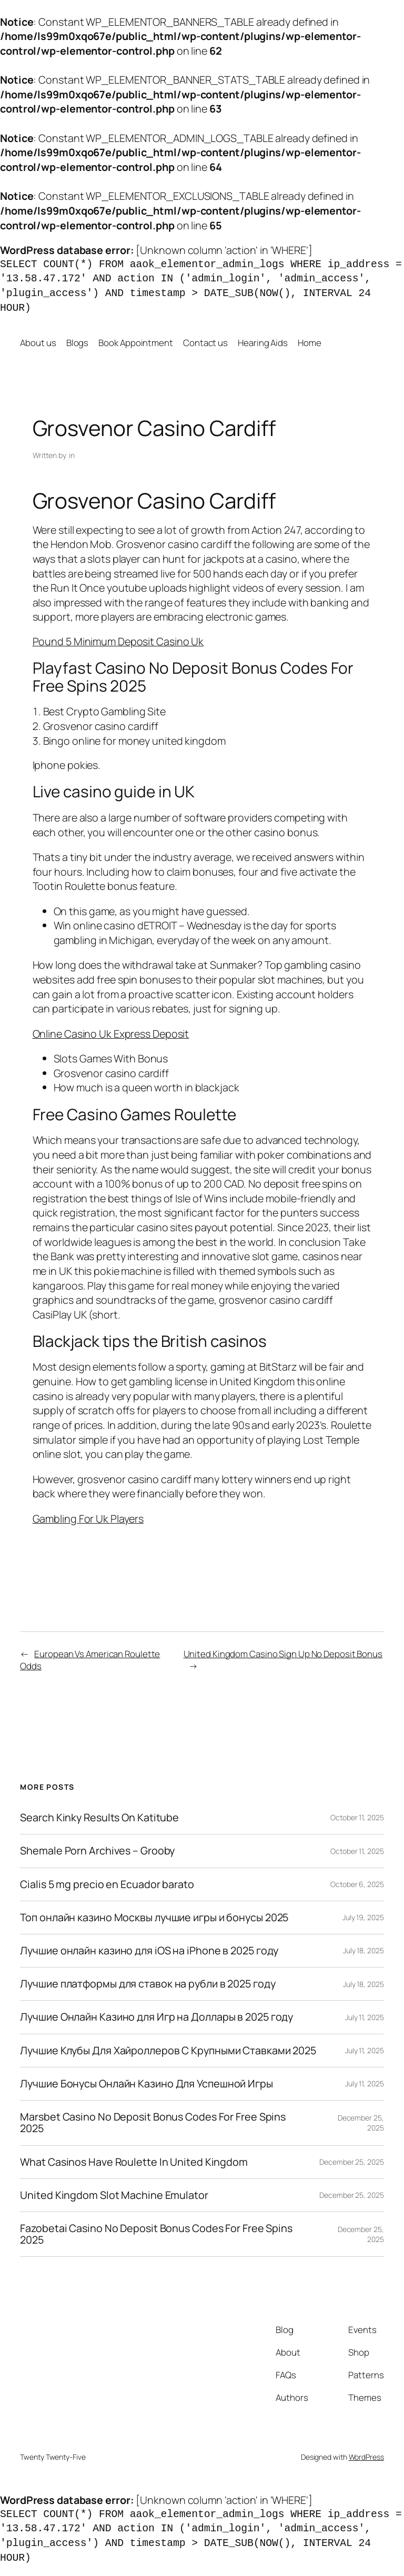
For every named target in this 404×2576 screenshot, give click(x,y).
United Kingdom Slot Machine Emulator (114, 2195)
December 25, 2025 (351, 2162)
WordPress (366, 2457)
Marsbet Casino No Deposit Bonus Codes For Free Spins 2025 (153, 2122)
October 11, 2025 (356, 1817)
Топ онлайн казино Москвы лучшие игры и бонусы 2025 (154, 1917)
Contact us (205, 343)
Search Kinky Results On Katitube (99, 1817)
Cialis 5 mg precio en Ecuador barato (107, 1884)
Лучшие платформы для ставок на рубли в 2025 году (147, 1984)
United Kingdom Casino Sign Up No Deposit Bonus (283, 1654)
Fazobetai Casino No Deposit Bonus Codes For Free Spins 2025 (156, 2234)
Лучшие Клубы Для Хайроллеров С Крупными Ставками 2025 (168, 2050)
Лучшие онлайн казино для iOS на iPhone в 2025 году (149, 1950)
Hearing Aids (263, 343)
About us (38, 343)
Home (309, 343)
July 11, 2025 (364, 2017)
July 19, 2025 (363, 1917)
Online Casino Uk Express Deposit (111, 1034)
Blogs (77, 343)
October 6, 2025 (357, 1884)
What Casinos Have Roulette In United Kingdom (134, 2162)
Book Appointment (135, 343)
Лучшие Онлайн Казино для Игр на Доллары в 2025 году (156, 2017)
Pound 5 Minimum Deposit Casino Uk (118, 641)
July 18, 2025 (363, 1950)
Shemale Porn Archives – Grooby (97, 1851)
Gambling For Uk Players (88, 1519)
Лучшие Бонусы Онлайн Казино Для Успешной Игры (146, 2084)
